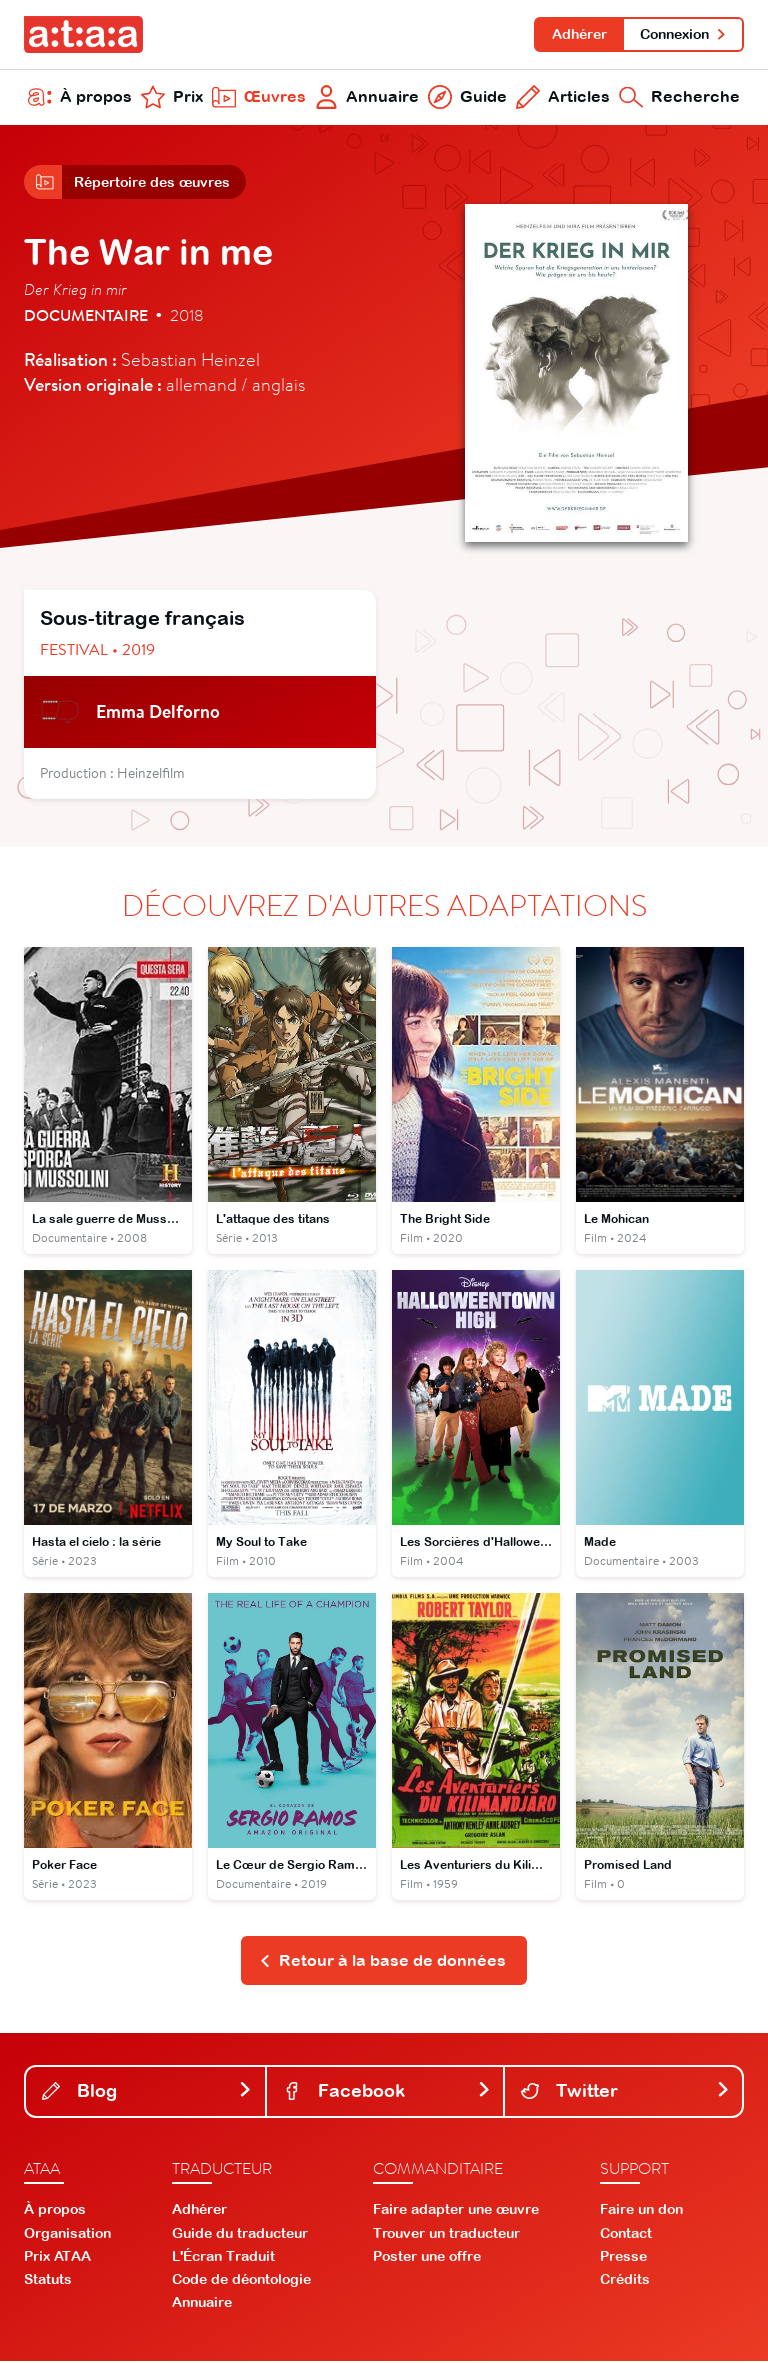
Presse (623, 2258)
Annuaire (367, 98)
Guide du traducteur (240, 2235)
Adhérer (578, 34)
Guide (467, 98)
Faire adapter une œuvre (456, 2212)
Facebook (387, 2092)
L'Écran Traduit (223, 2258)
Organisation (67, 2235)
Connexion (683, 34)
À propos (80, 98)
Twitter (625, 2092)
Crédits (625, 2282)
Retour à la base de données (382, 1962)
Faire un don (641, 2212)
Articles (563, 98)
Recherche (679, 98)
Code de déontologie (241, 2282)
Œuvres (259, 98)
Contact (626, 2235)
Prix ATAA (57, 2258)
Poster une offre (427, 2258)
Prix (172, 98)
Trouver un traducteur (446, 2235)
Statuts (48, 2282)
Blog (147, 2092)
